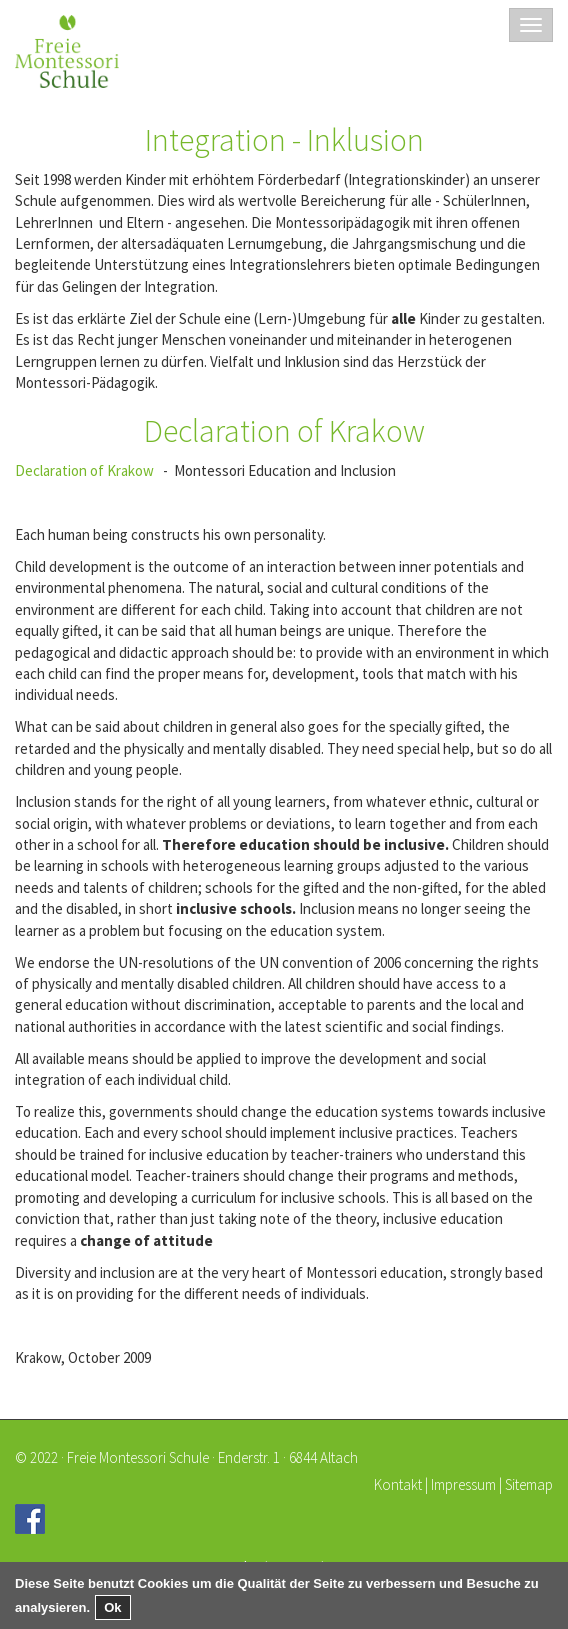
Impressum (463, 1484)
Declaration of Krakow (84, 470)
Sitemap (529, 1484)
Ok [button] (112, 1607)
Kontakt (398, 1484)
